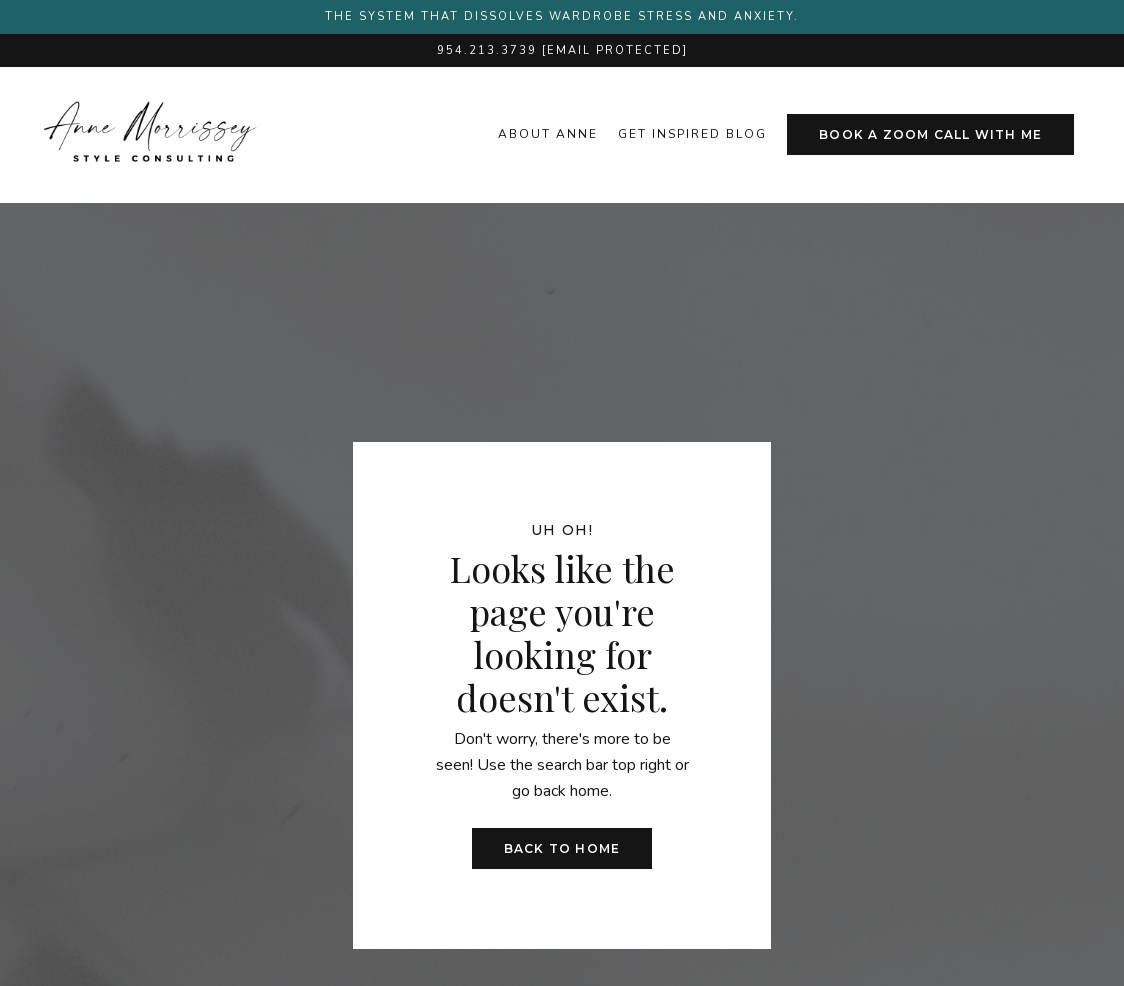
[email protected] (615, 50)
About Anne (548, 134)
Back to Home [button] (562, 848)
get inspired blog (692, 134)
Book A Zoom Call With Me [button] (930, 134)
